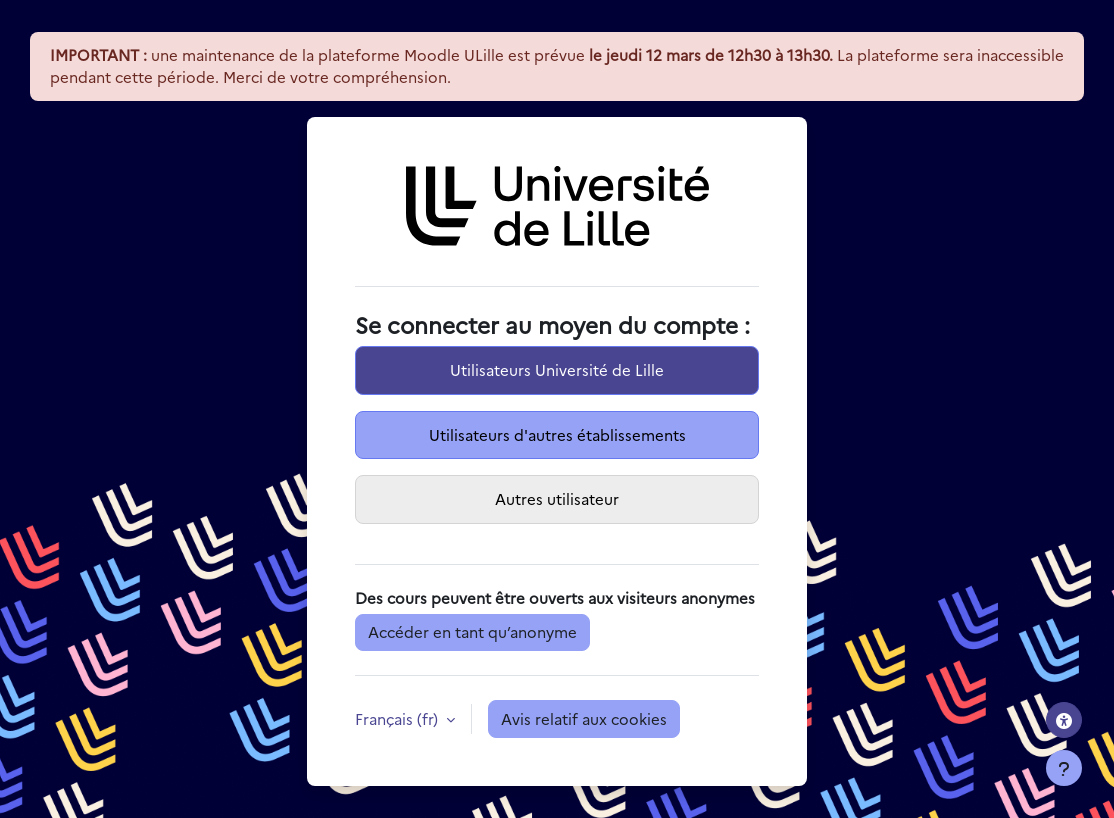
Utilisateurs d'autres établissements (557, 434)
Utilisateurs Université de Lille (557, 369)
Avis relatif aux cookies (584, 718)
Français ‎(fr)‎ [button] (398, 718)
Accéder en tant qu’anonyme (472, 631)
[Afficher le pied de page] (1064, 768)
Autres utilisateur (557, 498)
